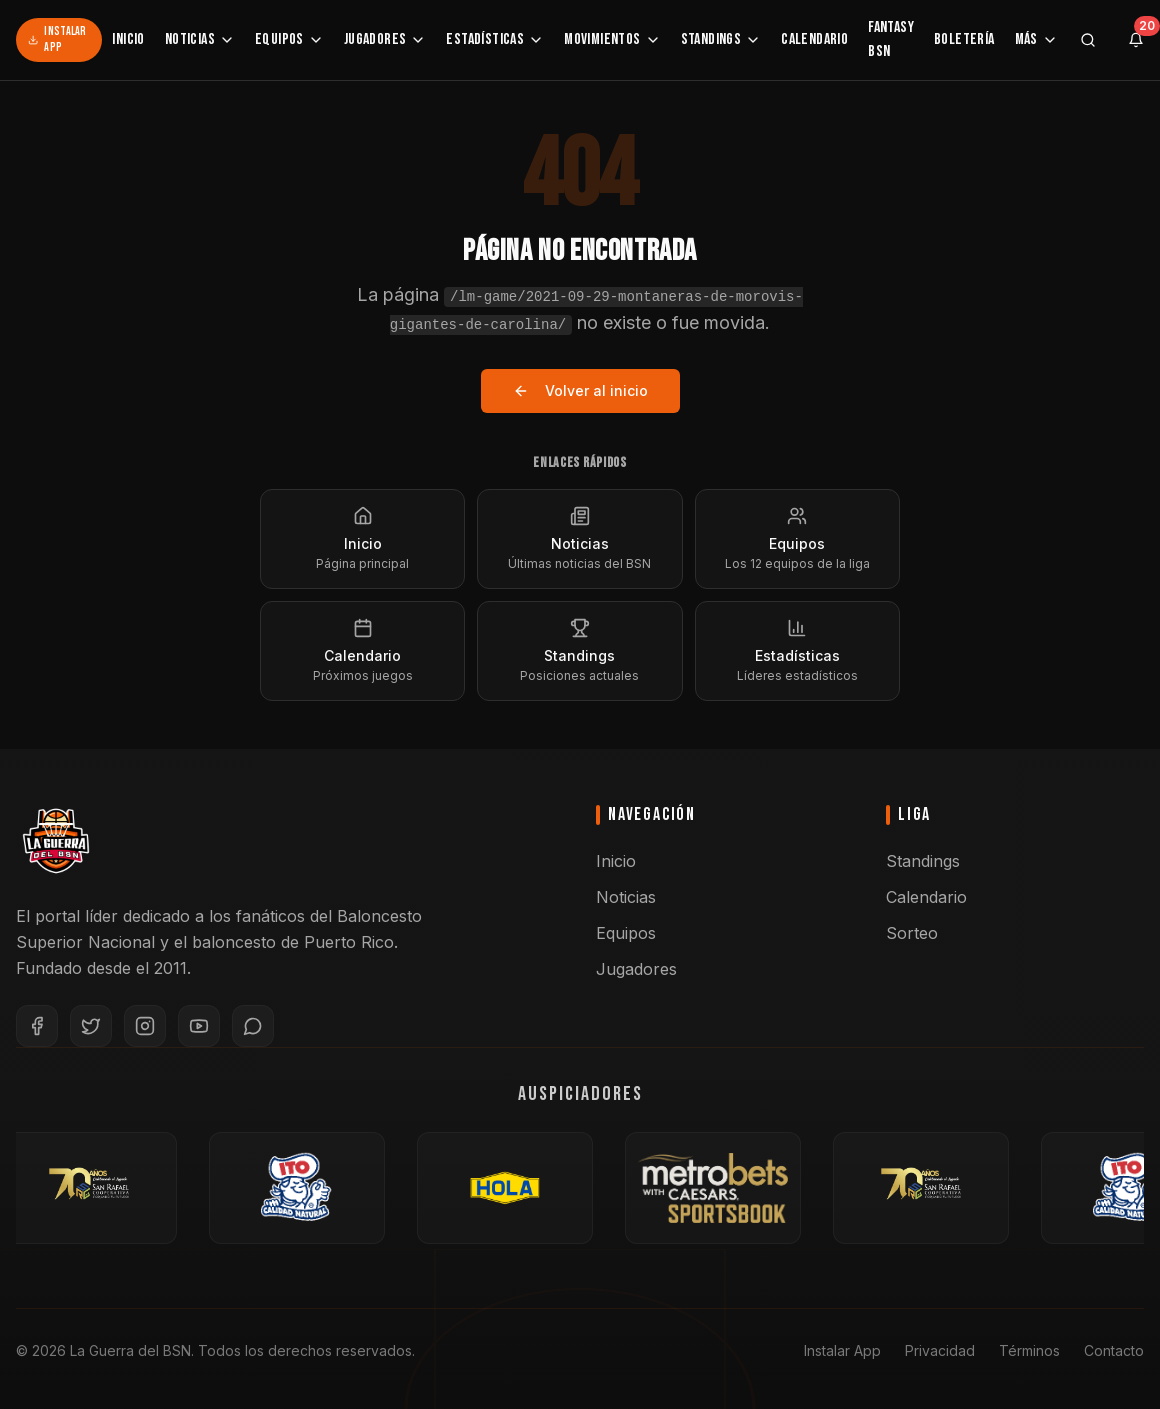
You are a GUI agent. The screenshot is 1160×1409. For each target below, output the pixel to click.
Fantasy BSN (891, 39)
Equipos (289, 39)
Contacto (1114, 1350)
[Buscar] (1088, 40)
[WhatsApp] (253, 1026)
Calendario (814, 39)
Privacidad (940, 1350)
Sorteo (912, 933)
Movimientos (612, 39)
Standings (721, 39)
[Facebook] (37, 1026)
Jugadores (385, 39)
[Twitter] (91, 1026)
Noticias (200, 39)
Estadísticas (495, 39)
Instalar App (57, 39)
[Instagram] (145, 1026)
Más (1036, 39)
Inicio (128, 39)
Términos (1029, 1350)
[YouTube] (199, 1026)
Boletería (964, 39)
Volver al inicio (580, 390)
